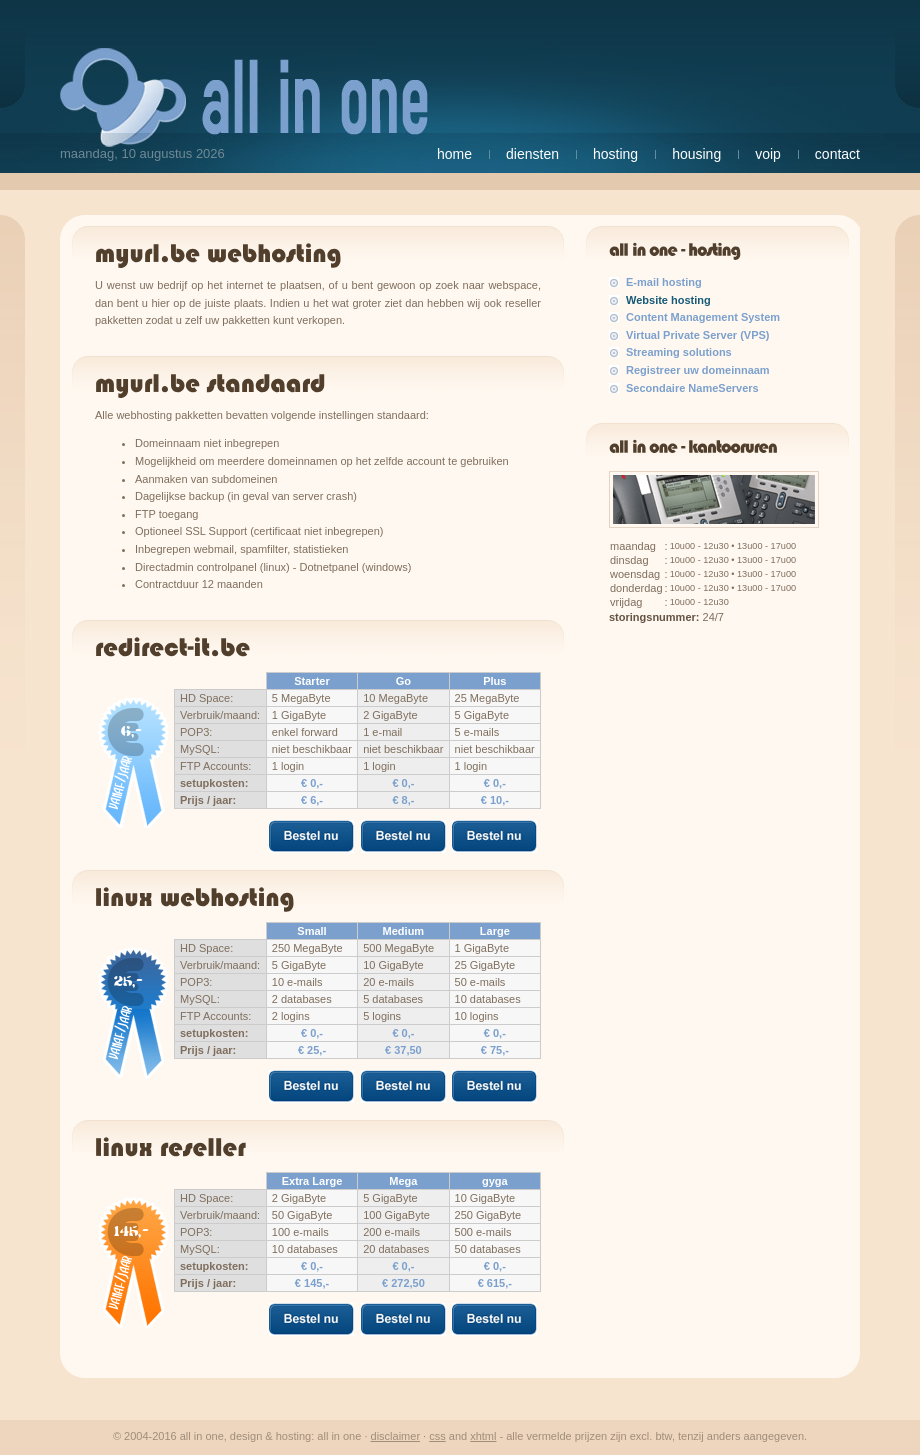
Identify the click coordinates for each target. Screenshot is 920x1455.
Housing (696, 154)
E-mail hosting (664, 282)
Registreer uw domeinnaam (698, 370)
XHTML (483, 1436)
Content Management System (703, 317)
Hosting (615, 154)
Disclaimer (396, 1436)
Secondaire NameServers (692, 388)
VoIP (768, 154)
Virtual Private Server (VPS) (697, 335)
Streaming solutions (679, 352)
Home (454, 154)
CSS (437, 1436)
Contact (837, 154)
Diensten (532, 154)
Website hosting (668, 300)
